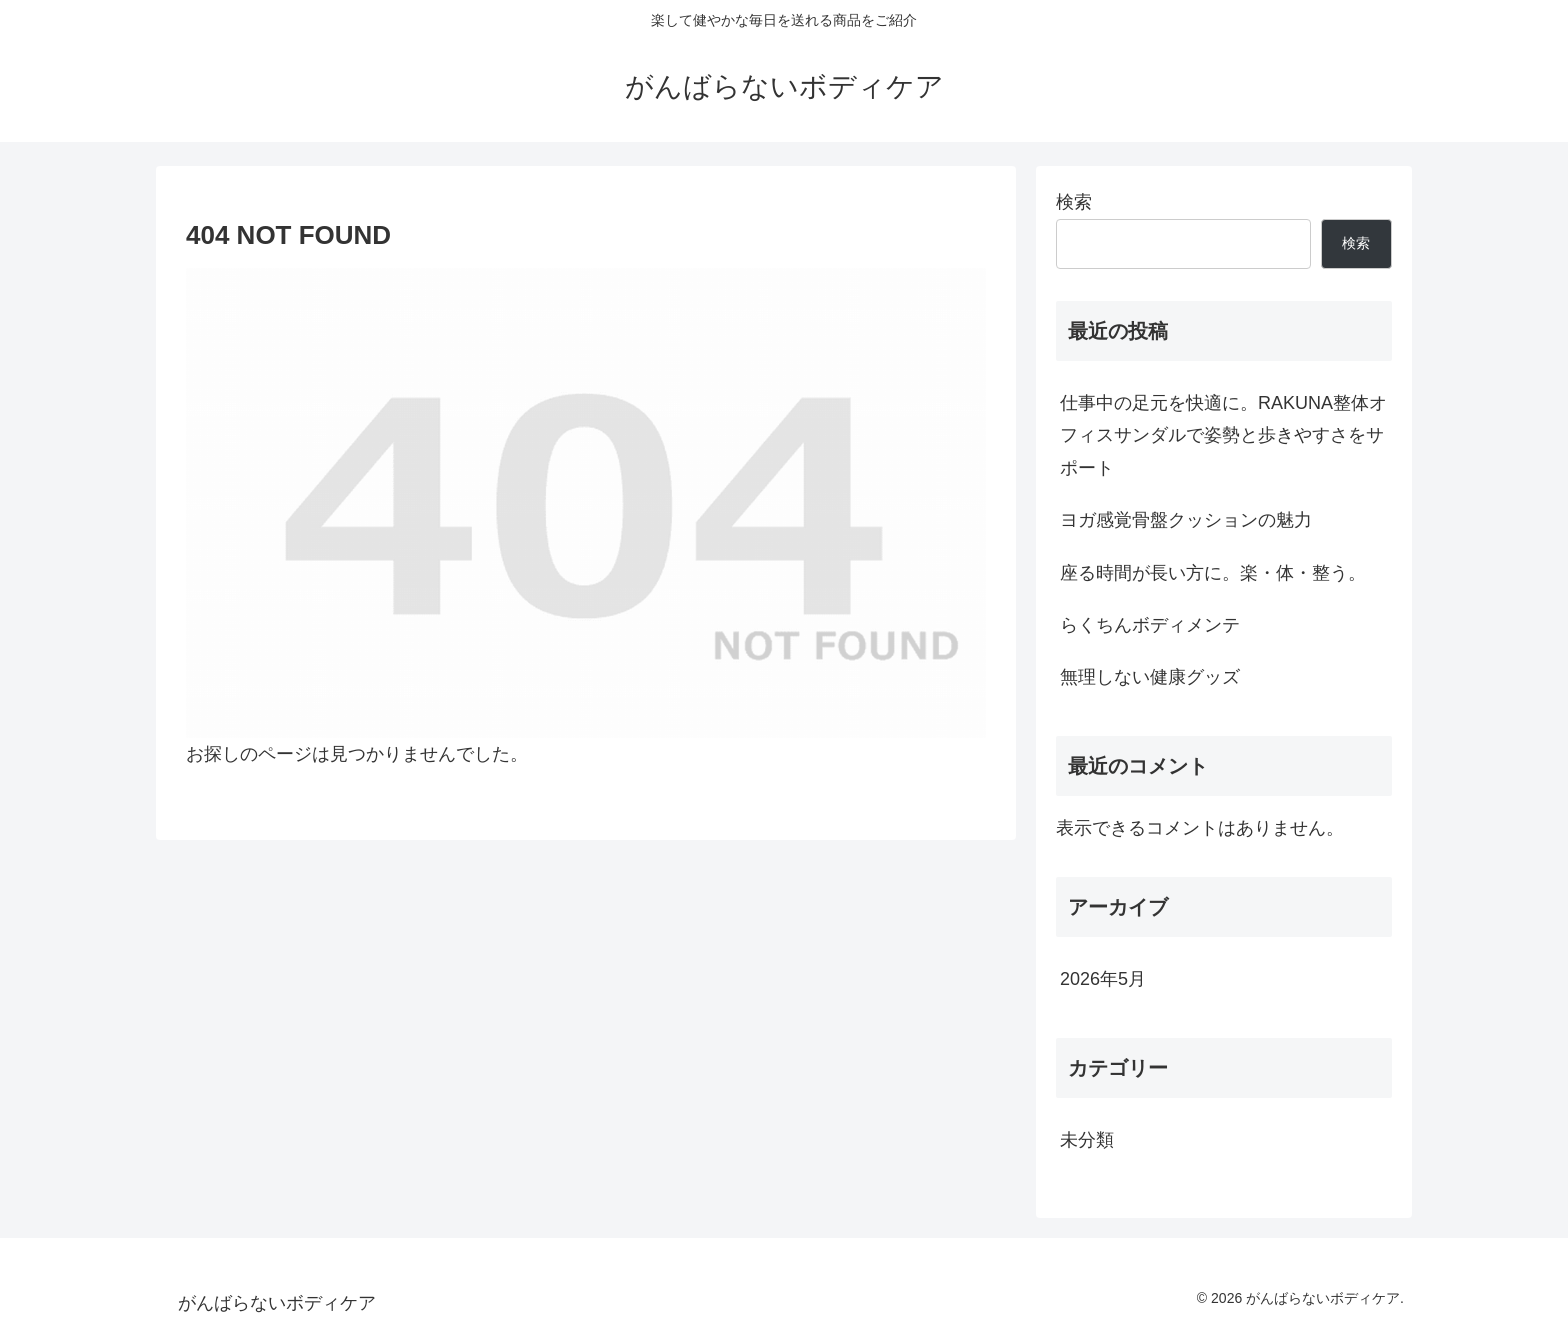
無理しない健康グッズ (1150, 677)
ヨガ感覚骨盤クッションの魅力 (1186, 520)
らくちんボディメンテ (1150, 625)
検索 (1074, 202)
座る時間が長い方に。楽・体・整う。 (1213, 573)
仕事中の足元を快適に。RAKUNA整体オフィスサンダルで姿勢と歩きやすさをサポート (1223, 435)
